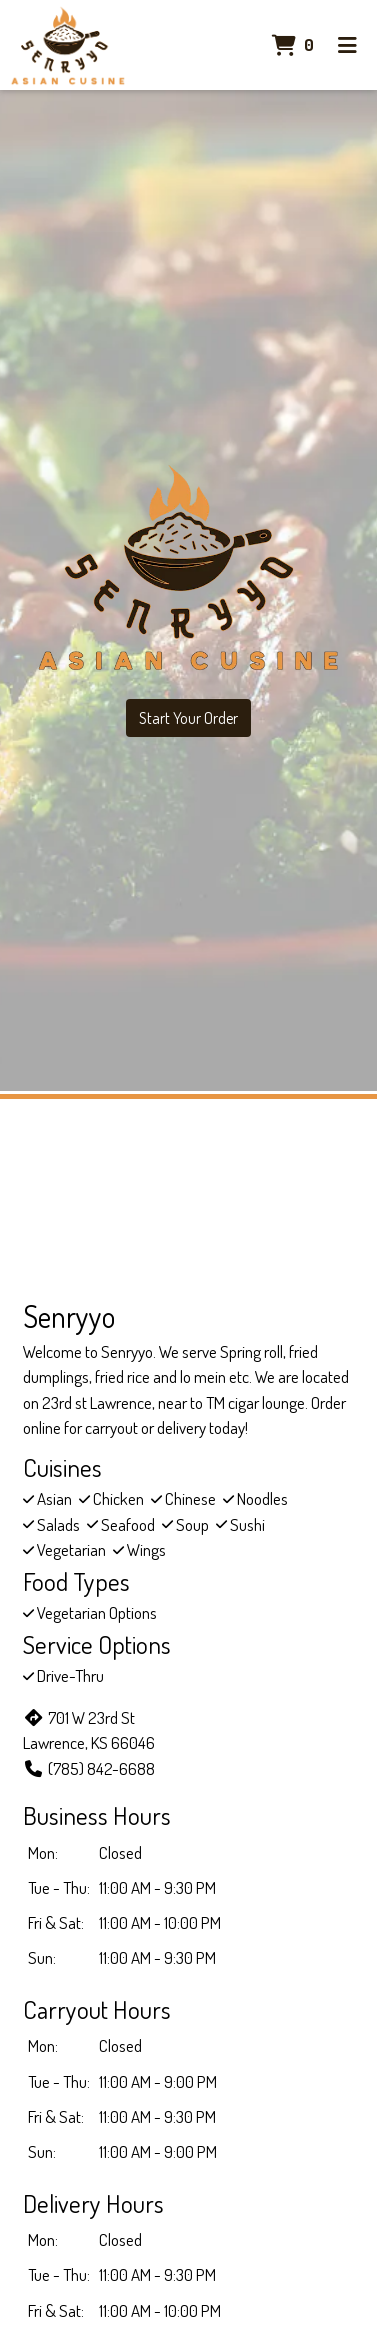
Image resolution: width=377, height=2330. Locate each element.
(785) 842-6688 (89, 1768)
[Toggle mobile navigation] (347, 45)
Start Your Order (188, 718)
